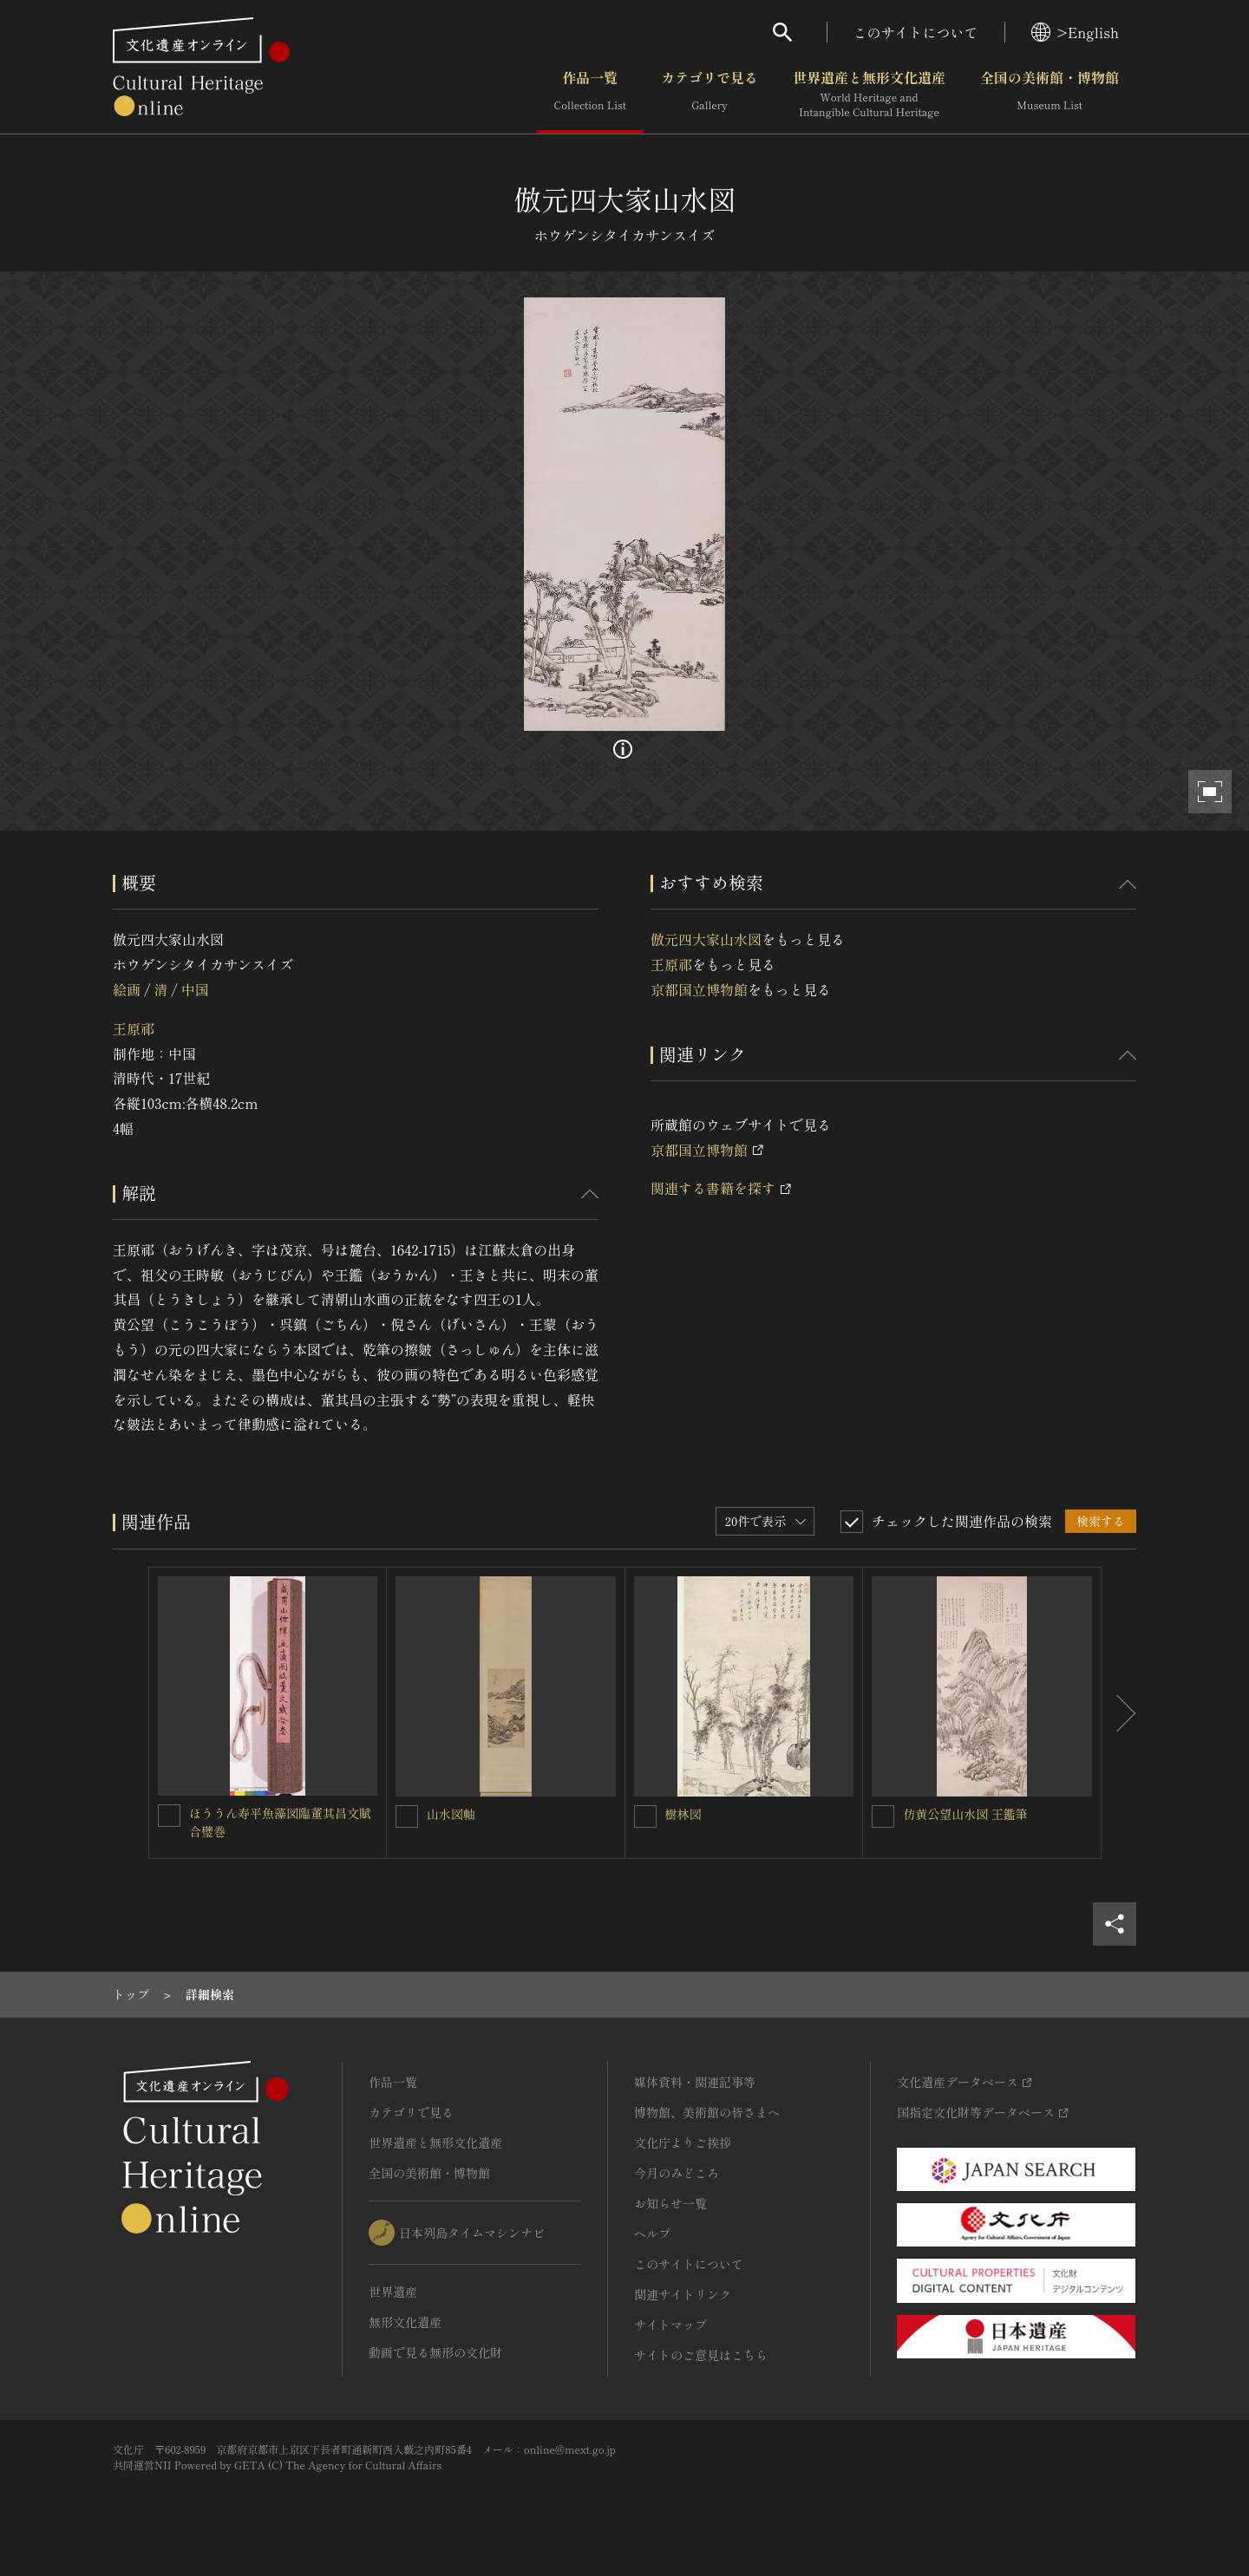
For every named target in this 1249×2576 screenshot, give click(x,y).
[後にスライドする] (1119, 1713)
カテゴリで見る (709, 94)
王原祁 (133, 1028)
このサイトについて (915, 32)
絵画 (127, 989)
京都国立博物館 (699, 989)
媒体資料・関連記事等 (694, 2081)
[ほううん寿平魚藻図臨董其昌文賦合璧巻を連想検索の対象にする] (169, 1815)
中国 (195, 989)
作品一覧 (590, 94)
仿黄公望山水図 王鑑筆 (965, 1814)
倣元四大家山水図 (706, 939)
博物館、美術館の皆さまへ (707, 2112)
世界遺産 (393, 2291)
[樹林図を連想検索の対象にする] (645, 1816)
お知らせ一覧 (670, 2203)
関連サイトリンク (682, 2294)
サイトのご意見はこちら (701, 2355)
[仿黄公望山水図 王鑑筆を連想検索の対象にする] (883, 1816)
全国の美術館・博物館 (1049, 94)
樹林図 (683, 1814)
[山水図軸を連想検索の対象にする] (407, 1816)
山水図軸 (451, 1814)
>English (1075, 32)
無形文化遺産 (405, 2322)
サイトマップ (670, 2324)
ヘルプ (652, 2233)
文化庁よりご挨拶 (682, 2142)
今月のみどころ (676, 2172)
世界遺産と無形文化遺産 (869, 94)
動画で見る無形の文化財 (435, 2352)
